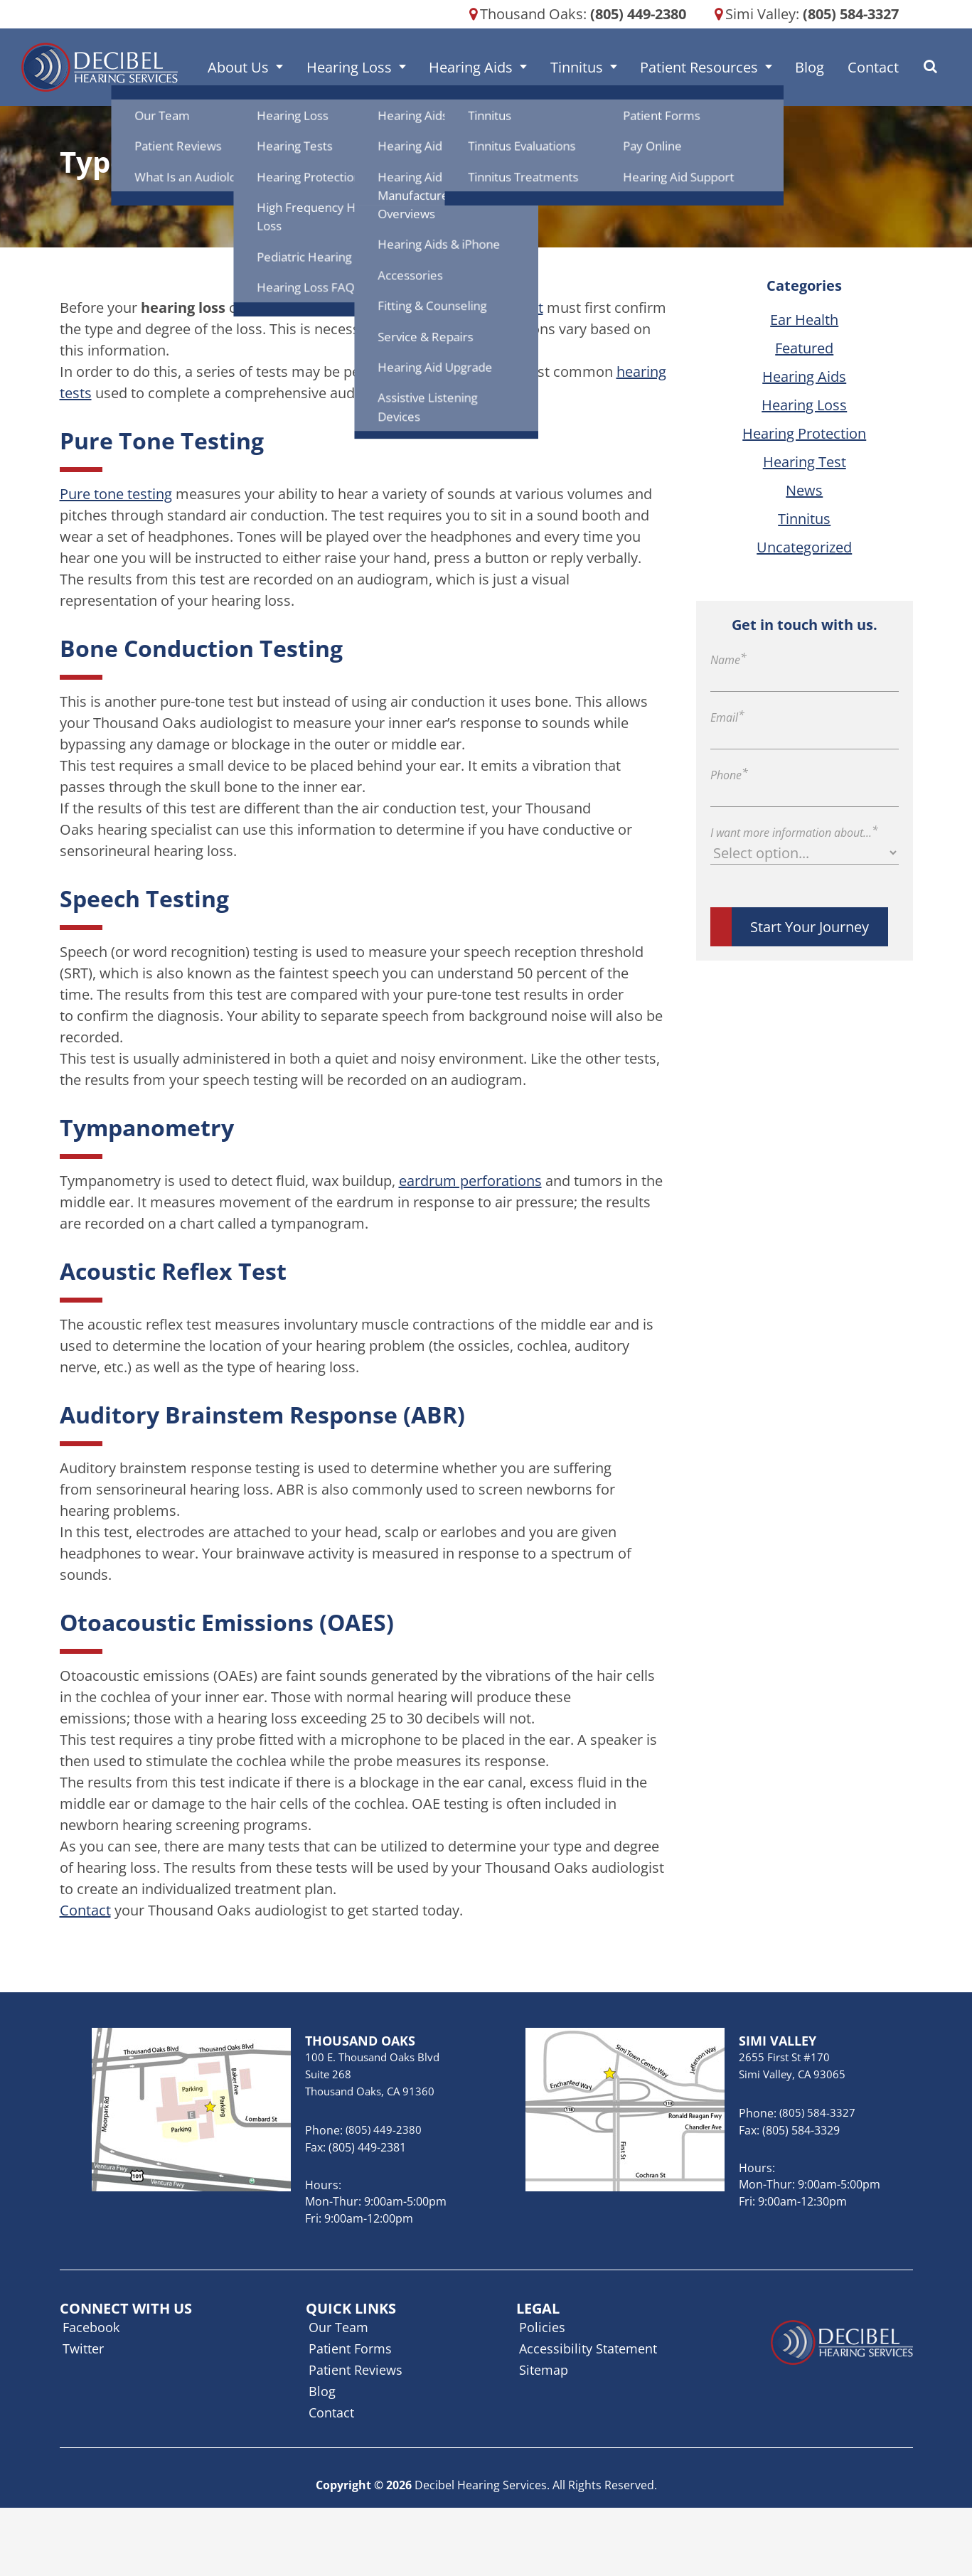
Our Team (338, 2327)
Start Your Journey (809, 926)
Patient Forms (350, 2348)
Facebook (91, 2327)
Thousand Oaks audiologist (453, 307)
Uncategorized (804, 547)
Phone (729, 775)
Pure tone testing (116, 493)
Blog (798, 67)
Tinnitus (582, 67)
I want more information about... (794, 832)
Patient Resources (696, 67)
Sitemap (543, 2369)
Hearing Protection (804, 433)
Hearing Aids (486, 67)
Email (727, 717)
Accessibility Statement (588, 2348)
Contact (852, 67)
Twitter (83, 2348)
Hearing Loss (372, 67)
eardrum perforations (470, 1180)
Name (728, 660)
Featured (804, 348)
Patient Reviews (355, 2369)
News (804, 490)
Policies (542, 2327)
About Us (270, 67)
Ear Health (804, 319)
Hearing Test (804, 461)
